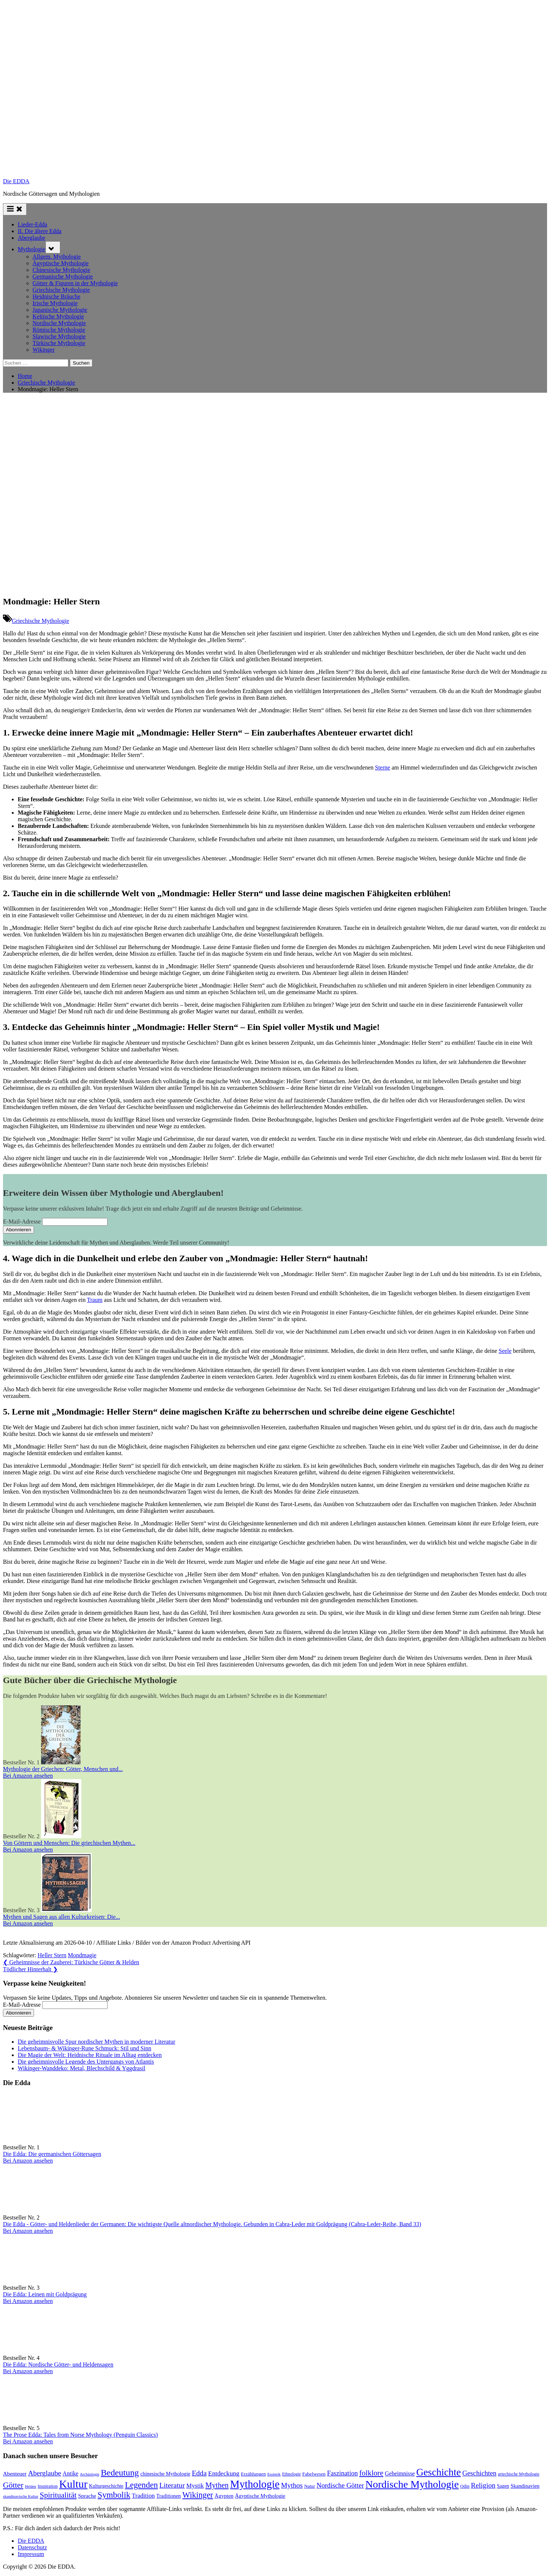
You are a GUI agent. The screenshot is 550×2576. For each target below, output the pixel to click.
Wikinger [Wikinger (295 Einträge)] (197, 2495)
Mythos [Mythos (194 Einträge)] (292, 2485)
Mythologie (31, 249)
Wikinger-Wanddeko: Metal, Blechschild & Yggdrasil (81, 2068)
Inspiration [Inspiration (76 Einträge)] (48, 2486)
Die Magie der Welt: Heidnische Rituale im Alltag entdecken (90, 2055)
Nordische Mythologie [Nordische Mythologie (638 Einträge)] (412, 2484)
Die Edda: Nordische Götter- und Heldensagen (58, 2364)
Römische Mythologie (59, 330)
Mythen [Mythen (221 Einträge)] (216, 2485)
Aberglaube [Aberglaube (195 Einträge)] (44, 2473)
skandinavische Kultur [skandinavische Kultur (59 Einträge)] (20, 2496)
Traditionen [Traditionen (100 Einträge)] (168, 2496)
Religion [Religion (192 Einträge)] (483, 2485)
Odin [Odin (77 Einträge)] (464, 2486)
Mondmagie (82, 1955)
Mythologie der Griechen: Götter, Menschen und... (63, 1769)
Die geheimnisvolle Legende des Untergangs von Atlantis (86, 2061)
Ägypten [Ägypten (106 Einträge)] (224, 2496)
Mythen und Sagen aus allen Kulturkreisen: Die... (61, 1917)
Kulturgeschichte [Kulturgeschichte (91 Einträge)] (106, 2486)
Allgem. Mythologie (57, 256)
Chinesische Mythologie (61, 270)
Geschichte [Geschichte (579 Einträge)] (438, 2472)
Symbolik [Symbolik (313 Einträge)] (114, 2495)
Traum (94, 1300)
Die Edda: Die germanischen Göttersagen (52, 2154)
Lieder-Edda (32, 224)
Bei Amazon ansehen (28, 1776)
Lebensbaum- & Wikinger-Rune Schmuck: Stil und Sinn (84, 2048)
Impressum (31, 2554)
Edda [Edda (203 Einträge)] (199, 2473)
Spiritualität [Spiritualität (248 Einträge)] (58, 2495)
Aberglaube (31, 238)
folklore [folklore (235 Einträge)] (371, 2473)
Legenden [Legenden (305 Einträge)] (141, 2485)
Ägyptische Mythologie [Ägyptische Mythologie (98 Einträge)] (260, 2496)
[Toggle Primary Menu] (15, 209)
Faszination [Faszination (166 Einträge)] (342, 2473)
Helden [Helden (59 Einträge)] (30, 2486)
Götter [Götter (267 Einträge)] (13, 2485)
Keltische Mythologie (58, 316)
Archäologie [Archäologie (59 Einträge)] (89, 2474)
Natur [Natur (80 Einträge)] (309, 2486)
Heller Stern (52, 1955)
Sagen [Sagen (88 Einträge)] (503, 2486)
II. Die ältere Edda (39, 231)
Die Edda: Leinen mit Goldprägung (45, 2294)
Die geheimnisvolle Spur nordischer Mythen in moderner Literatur (96, 2041)
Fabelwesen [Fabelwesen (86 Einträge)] (314, 2474)
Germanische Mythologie (63, 276)
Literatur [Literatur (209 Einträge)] (172, 2485)
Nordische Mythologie (59, 323)
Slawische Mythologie (59, 336)
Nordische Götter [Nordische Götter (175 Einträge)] (340, 2485)
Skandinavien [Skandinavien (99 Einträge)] (524, 2486)
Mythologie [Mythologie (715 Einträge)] (254, 2484)
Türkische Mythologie (59, 343)
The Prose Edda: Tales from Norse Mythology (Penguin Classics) (80, 2435)
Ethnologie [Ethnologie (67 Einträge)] (291, 2474)
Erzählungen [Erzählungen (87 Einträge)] (253, 2474)
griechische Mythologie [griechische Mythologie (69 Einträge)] (518, 2474)
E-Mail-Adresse (22, 1221)
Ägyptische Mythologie (61, 263)
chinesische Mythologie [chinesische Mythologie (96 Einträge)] (165, 2474)
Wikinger (44, 350)
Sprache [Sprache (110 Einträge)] (87, 2496)
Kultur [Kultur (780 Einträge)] (73, 2484)
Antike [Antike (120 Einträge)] (70, 2473)
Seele (505, 1351)
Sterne (382, 767)
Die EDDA (16, 181)
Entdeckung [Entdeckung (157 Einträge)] (224, 2473)
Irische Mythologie (55, 303)
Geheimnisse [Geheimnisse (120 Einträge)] (400, 2473)
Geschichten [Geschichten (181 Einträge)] (479, 2473)
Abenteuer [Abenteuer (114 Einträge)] (15, 2473)
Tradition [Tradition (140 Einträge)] (143, 2495)
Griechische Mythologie (61, 290)
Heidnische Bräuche (56, 296)
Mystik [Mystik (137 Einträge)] (195, 2485)
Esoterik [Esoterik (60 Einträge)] (274, 2474)
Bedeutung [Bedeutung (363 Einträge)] (120, 2472)
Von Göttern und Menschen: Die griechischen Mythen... (69, 1843)
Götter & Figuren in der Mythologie (75, 283)
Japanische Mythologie (60, 310)
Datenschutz (32, 2547)
